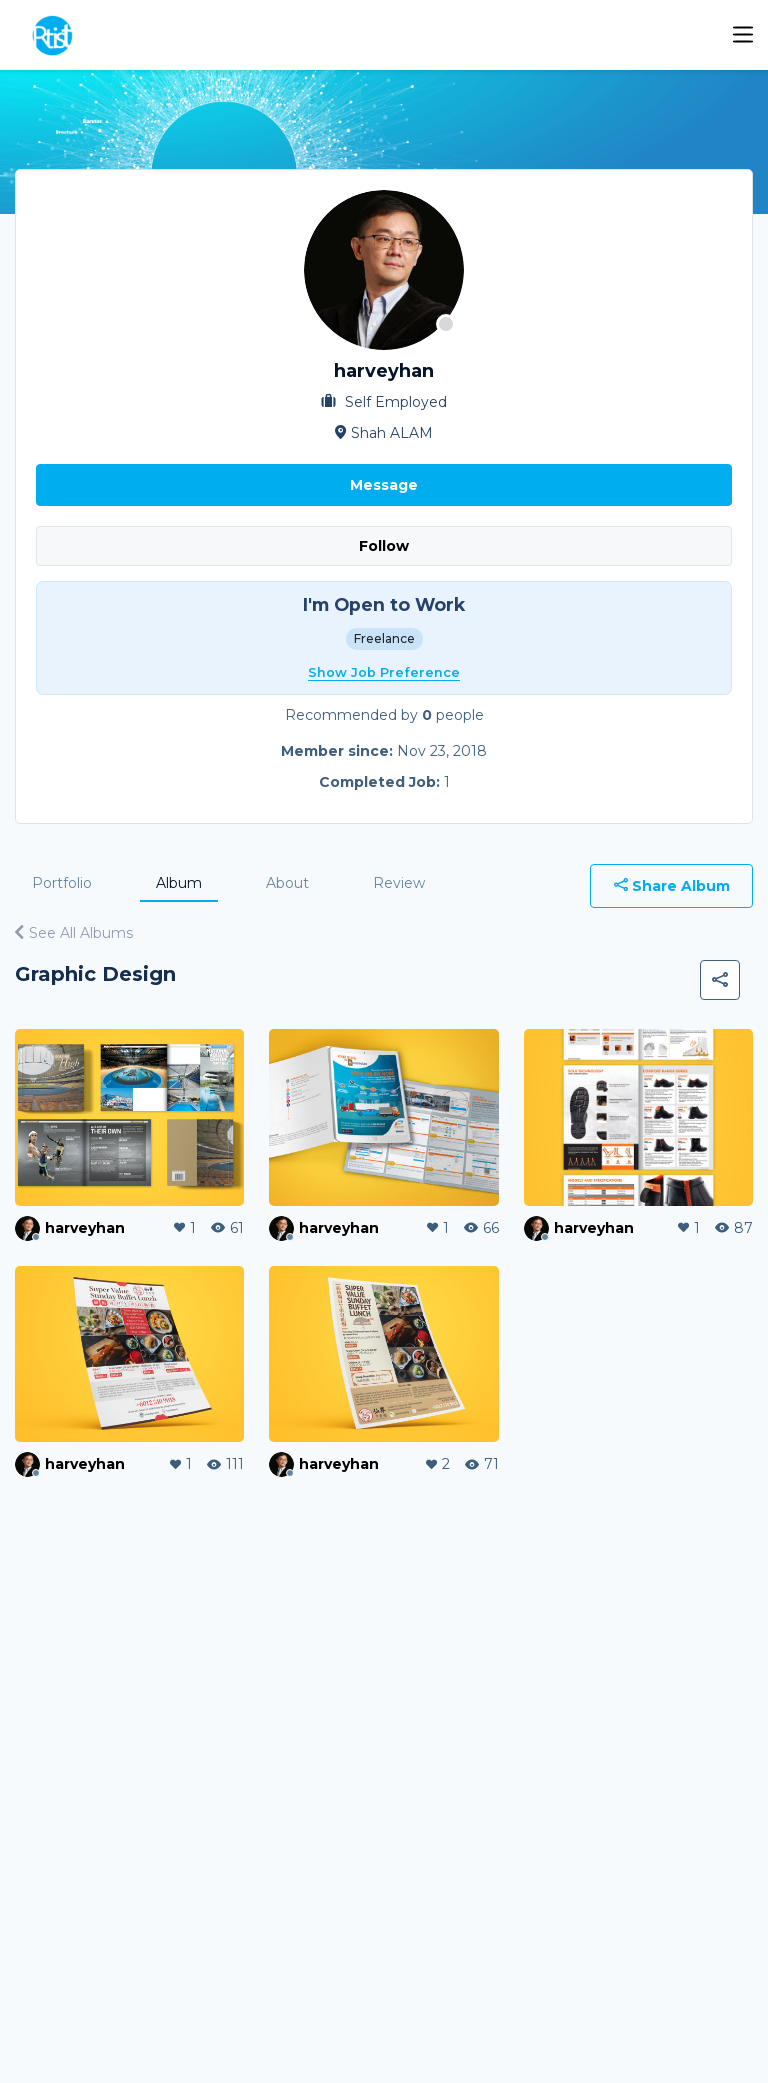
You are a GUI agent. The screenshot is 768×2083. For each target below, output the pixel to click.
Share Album (672, 886)
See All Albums (74, 933)
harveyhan (85, 1228)
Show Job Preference (384, 672)
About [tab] (287, 883)
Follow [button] (384, 546)
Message (384, 485)
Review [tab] (399, 883)
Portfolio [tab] (62, 883)
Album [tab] (179, 883)
